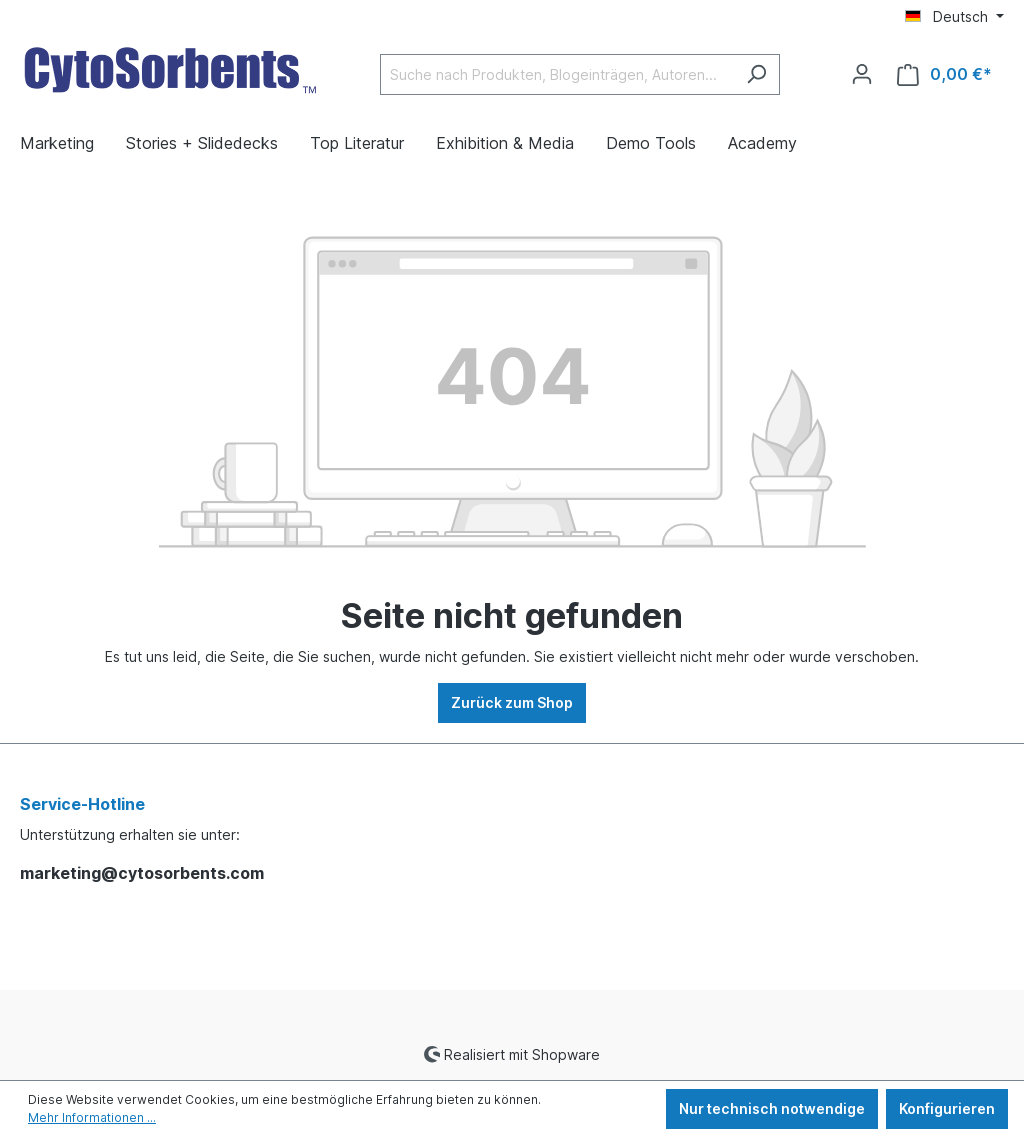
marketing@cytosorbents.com (142, 873)
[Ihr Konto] (862, 74)
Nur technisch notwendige (772, 1108)
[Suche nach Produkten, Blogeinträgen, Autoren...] (557, 74)
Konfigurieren (947, 1108)
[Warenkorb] (944, 74)
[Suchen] (756, 74)
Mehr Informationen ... (92, 1117)
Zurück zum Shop (512, 702)
